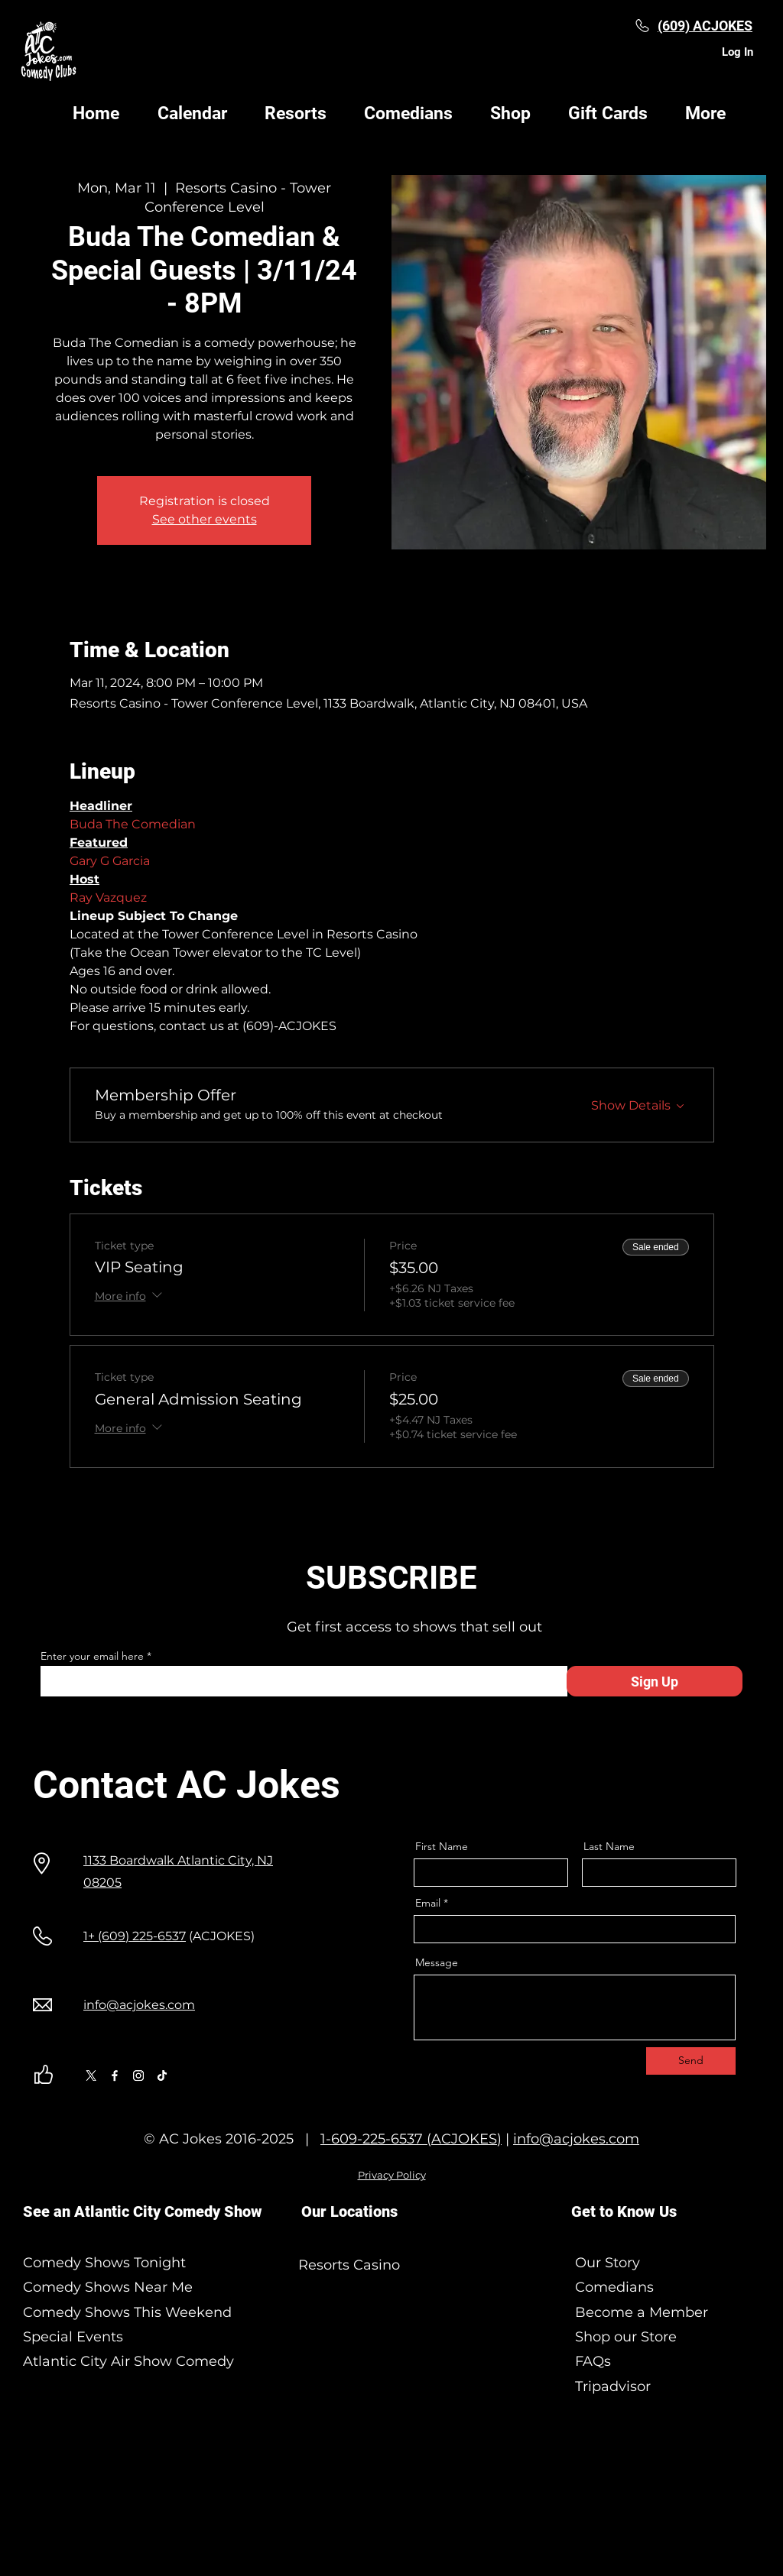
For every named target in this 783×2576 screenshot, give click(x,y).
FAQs (591, 2361)
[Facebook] (115, 2075)
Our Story (607, 2262)
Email (427, 1902)
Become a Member (639, 2312)
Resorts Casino (349, 2265)
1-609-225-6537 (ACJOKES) (411, 2138)
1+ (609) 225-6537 (134, 1936)
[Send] (691, 2061)
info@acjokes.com (576, 2138)
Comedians (612, 2287)
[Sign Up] (654, 1681)
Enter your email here (92, 1656)
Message (436, 1962)
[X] (91, 2075)
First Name (441, 1846)
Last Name (609, 1846)
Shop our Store (624, 2336)
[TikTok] (162, 2075)
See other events (204, 519)
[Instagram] (138, 2075)
